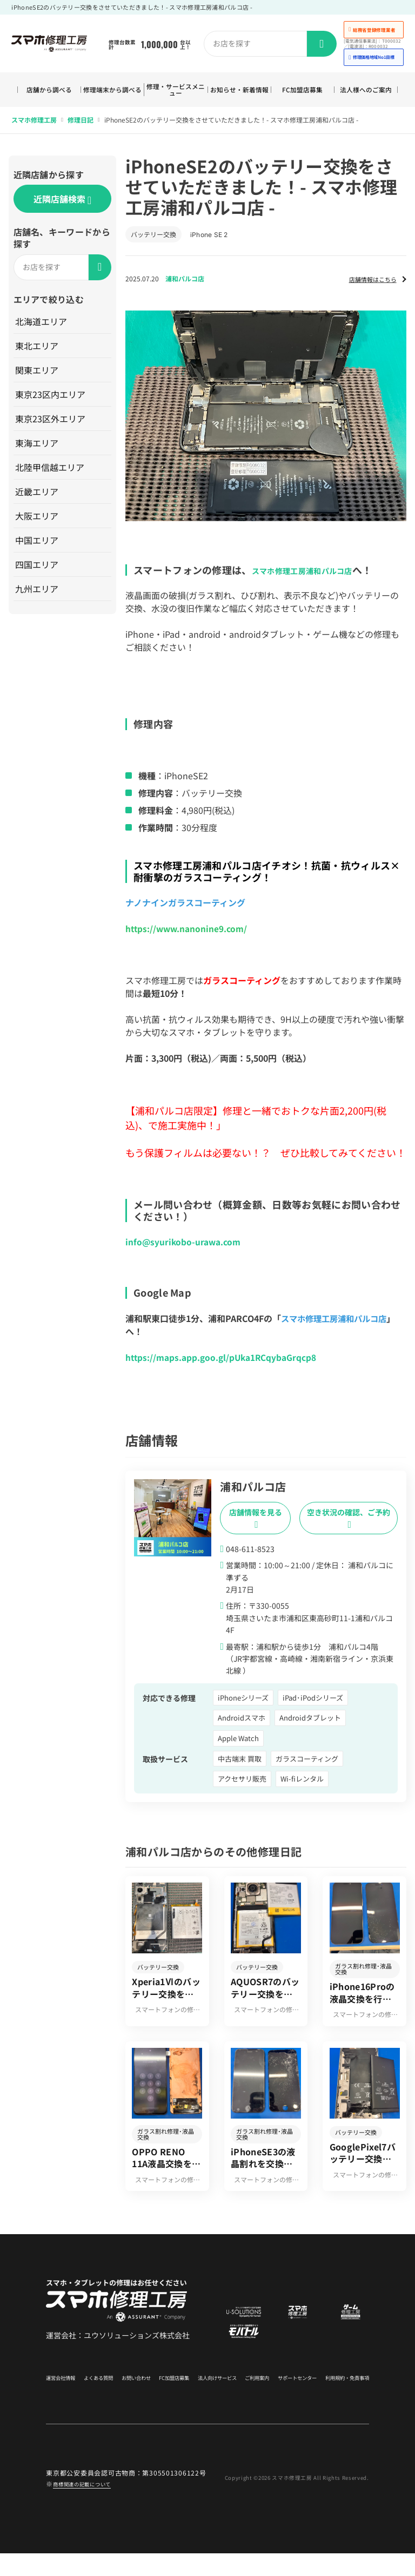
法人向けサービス (213, 2397)
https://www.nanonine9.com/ (187, 932)
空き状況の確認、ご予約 (348, 1521)
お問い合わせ (133, 2397)
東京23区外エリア (51, 422)
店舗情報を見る (255, 1521)
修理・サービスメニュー (176, 91)
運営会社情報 (62, 2397)
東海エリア (37, 446)
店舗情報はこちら (366, 282)
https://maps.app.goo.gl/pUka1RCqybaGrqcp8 (222, 1360)
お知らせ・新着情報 (239, 91)
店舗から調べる (49, 91)
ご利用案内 (251, 2397)
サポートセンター (290, 2397)
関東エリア (37, 373)
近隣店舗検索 (62, 203)
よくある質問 (98, 2397)
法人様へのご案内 (365, 91)
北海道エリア (42, 325)
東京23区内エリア (51, 398)
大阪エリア (37, 519)
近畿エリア (37, 495)
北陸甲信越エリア (50, 470)
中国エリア (37, 543)
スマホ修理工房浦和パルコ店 (316, 573)
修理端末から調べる (112, 91)
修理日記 (80, 123)
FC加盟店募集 (302, 91)
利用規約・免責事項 (341, 2397)
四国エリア (37, 568)
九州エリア (37, 592)
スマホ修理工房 (34, 123)
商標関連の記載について (91, 2506)
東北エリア (37, 349)
